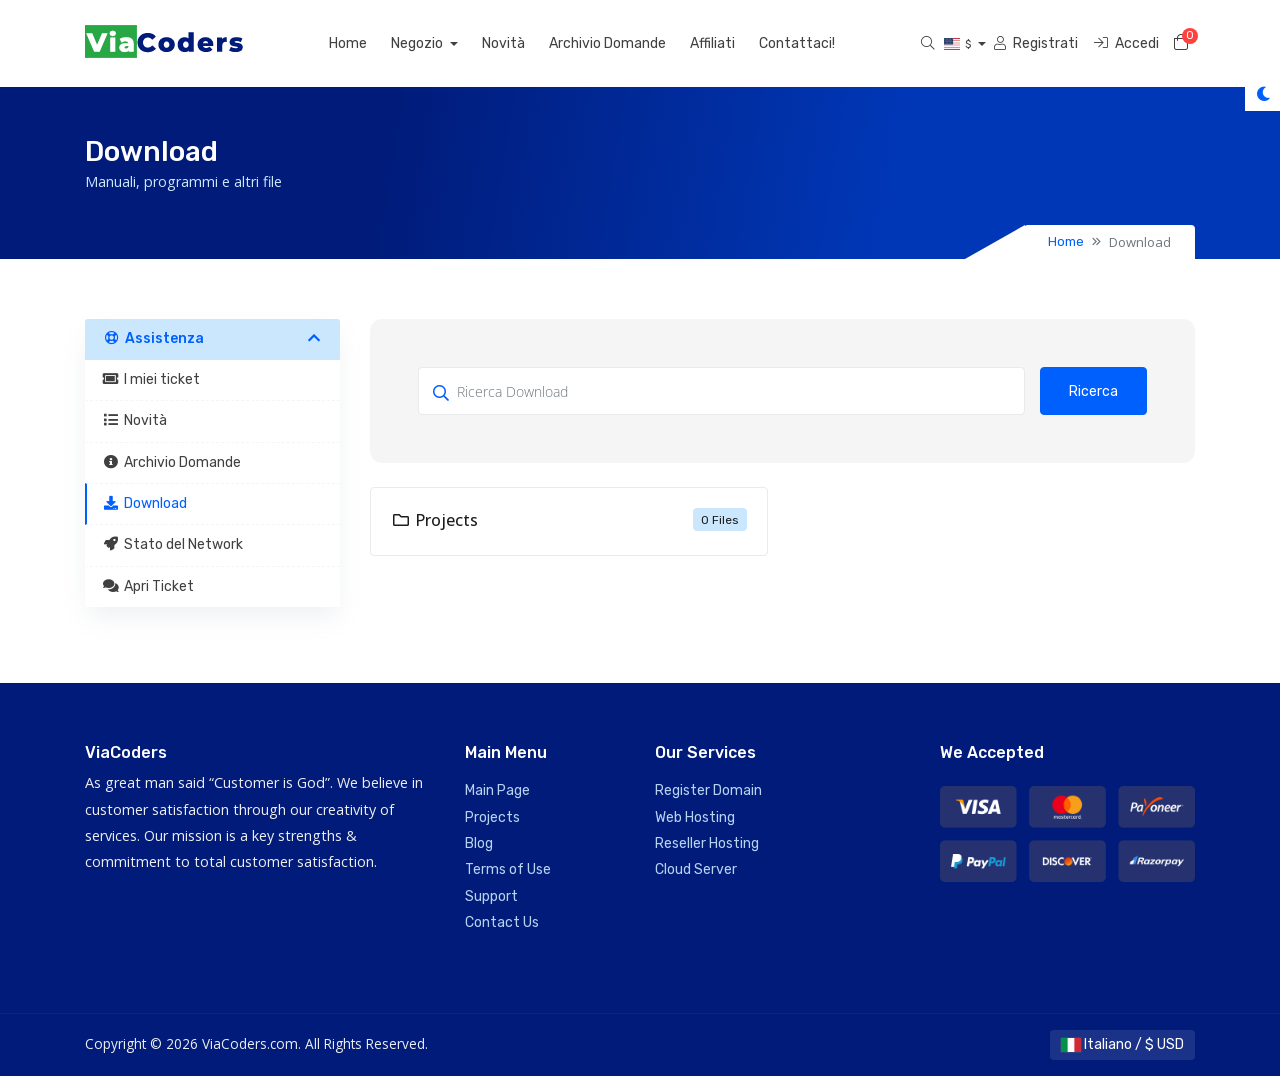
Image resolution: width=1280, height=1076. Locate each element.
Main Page (497, 790)
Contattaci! (797, 43)
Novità (503, 43)
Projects (492, 817)
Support (491, 896)
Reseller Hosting (707, 843)
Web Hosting (695, 817)
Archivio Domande (607, 43)
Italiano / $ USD (1122, 1044)
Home (348, 43)
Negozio (418, 43)
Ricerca (1093, 391)
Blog (479, 843)
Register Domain (708, 790)
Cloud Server (696, 869)
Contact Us (502, 922)
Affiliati (712, 43)
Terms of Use (508, 869)
